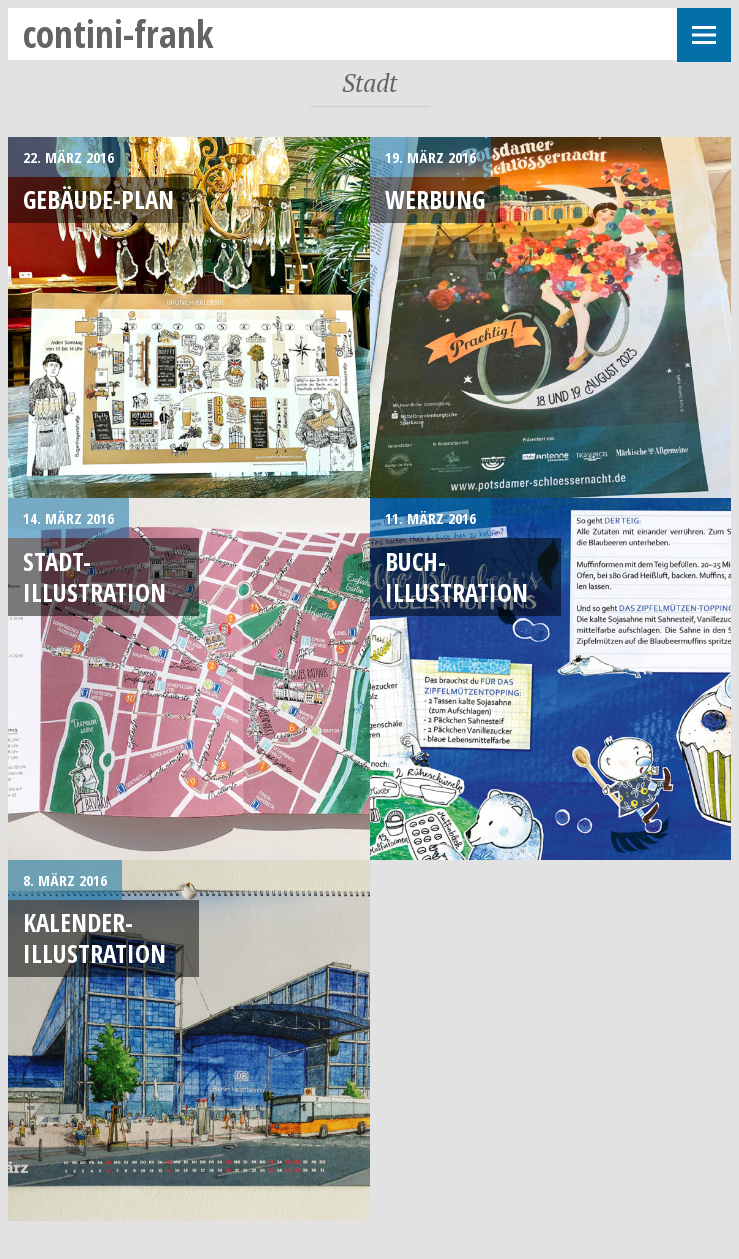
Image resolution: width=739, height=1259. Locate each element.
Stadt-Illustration (94, 576)
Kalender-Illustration (94, 937)
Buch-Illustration (456, 576)
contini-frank (118, 33)
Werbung (435, 199)
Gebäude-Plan (98, 199)
